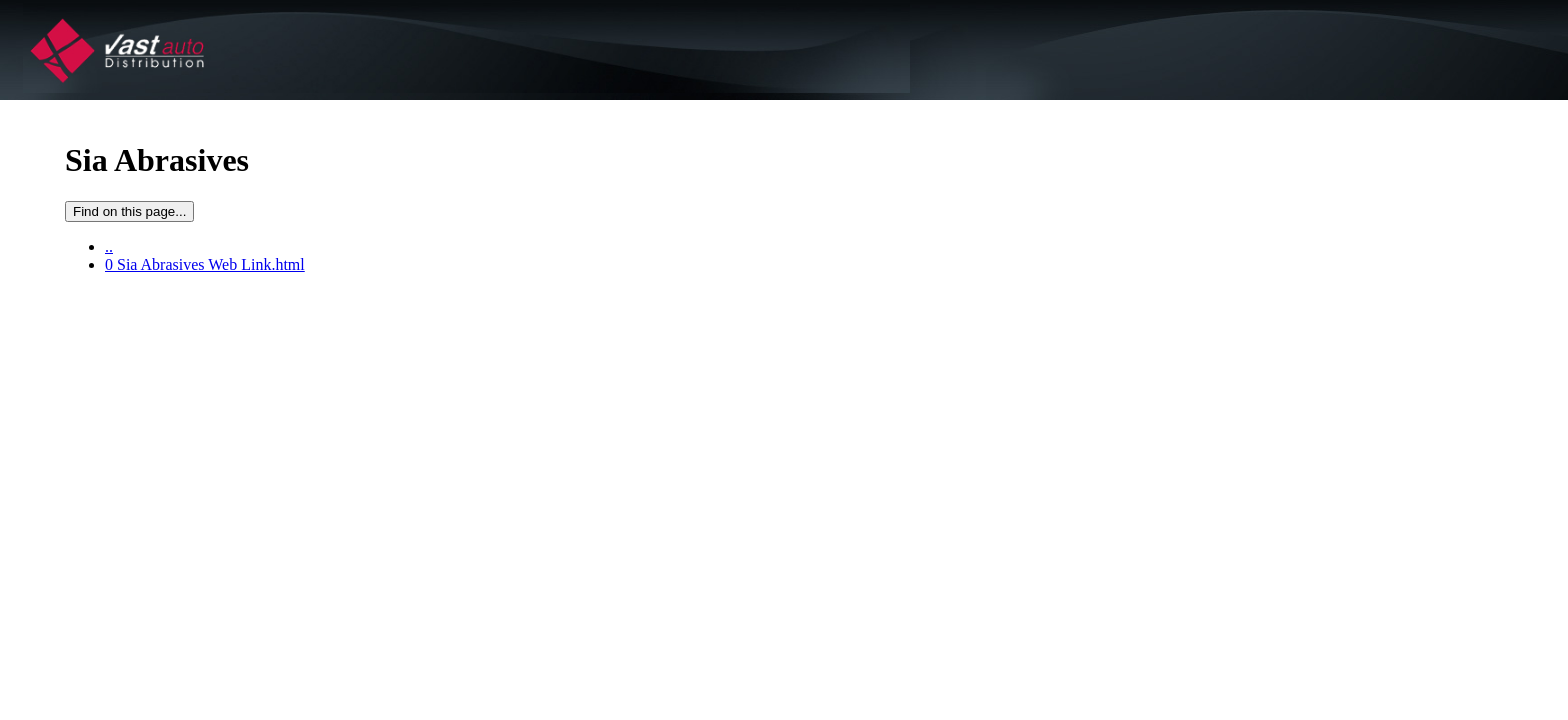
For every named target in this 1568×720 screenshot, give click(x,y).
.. (109, 246)
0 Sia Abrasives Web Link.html (205, 264)
